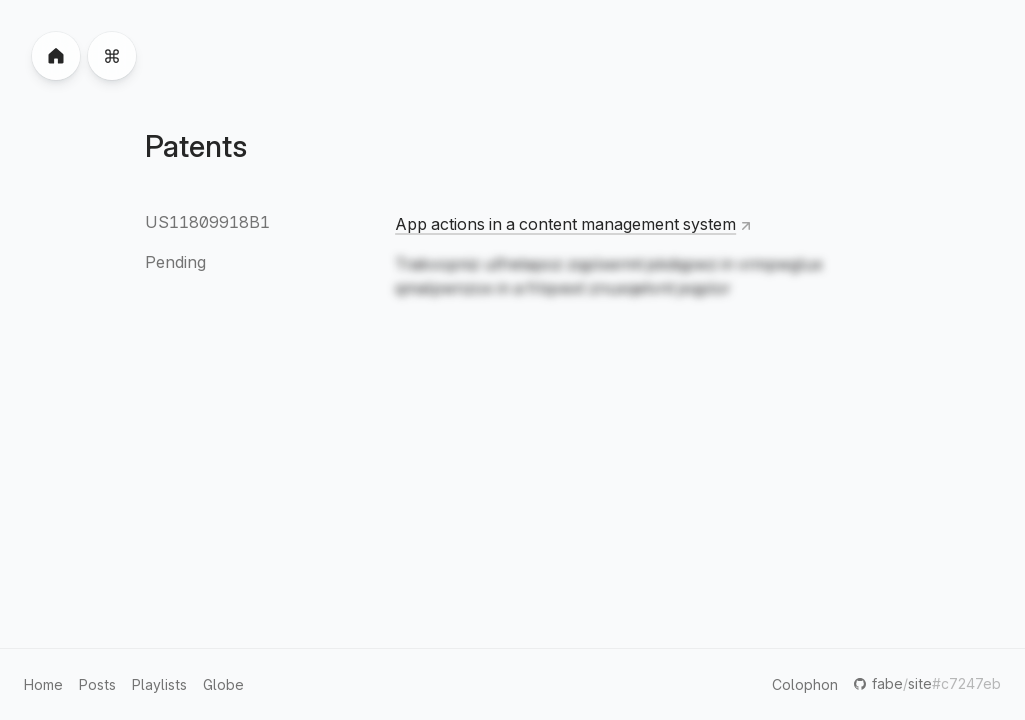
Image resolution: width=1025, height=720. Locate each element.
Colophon (805, 684)
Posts (97, 684)
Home (43, 684)
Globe (223, 684)
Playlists (159, 684)
